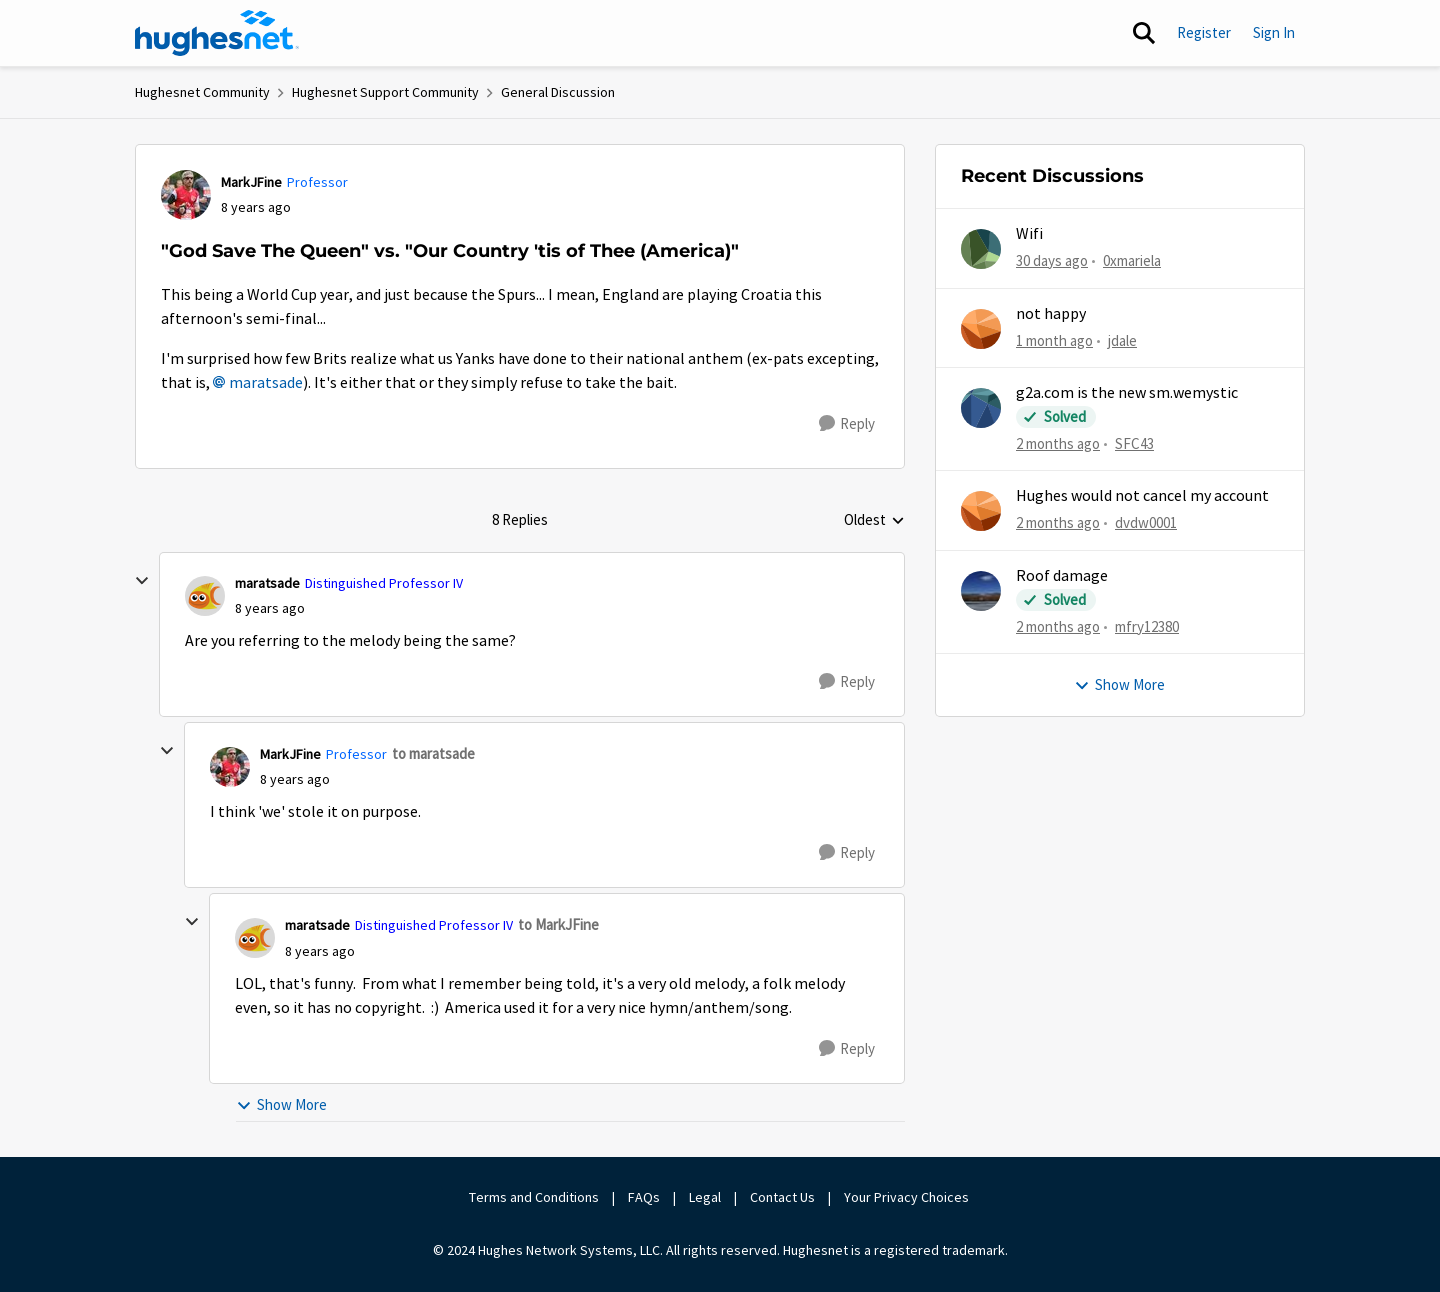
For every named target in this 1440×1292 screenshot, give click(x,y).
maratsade (266, 383)
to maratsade (433, 753)
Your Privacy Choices (908, 1197)
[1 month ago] (1054, 340)
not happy (1051, 314)
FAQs (644, 1197)
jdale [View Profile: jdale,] (1122, 339)
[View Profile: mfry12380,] (981, 591)
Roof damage (1062, 576)
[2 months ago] (1058, 444)
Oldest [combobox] (874, 521)
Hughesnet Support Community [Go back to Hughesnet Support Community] (385, 92)
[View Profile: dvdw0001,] (981, 511)
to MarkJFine (558, 924)
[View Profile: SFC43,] (981, 408)
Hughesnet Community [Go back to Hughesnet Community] (202, 92)
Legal (705, 1197)
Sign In (1274, 32)
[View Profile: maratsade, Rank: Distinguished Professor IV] (205, 596)
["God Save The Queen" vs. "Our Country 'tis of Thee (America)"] (270, 608)
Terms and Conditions (534, 1197)
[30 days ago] (1052, 261)
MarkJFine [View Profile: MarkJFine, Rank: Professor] (251, 182)
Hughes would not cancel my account (1142, 496)
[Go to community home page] (217, 33)
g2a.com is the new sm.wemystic (1127, 393)
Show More (281, 1104)
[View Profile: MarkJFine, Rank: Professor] (186, 195)
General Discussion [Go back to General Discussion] (558, 92)
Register (1204, 32)
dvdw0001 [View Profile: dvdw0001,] (1146, 522)
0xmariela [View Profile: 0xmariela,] (1132, 260)
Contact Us (782, 1197)
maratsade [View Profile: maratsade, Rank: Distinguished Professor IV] (267, 583)
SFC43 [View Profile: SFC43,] (1134, 443)
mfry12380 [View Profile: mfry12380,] (1147, 625)
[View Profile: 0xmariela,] (981, 249)
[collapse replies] (142, 581)
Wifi (1029, 234)
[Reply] (847, 424)
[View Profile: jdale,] (981, 329)
